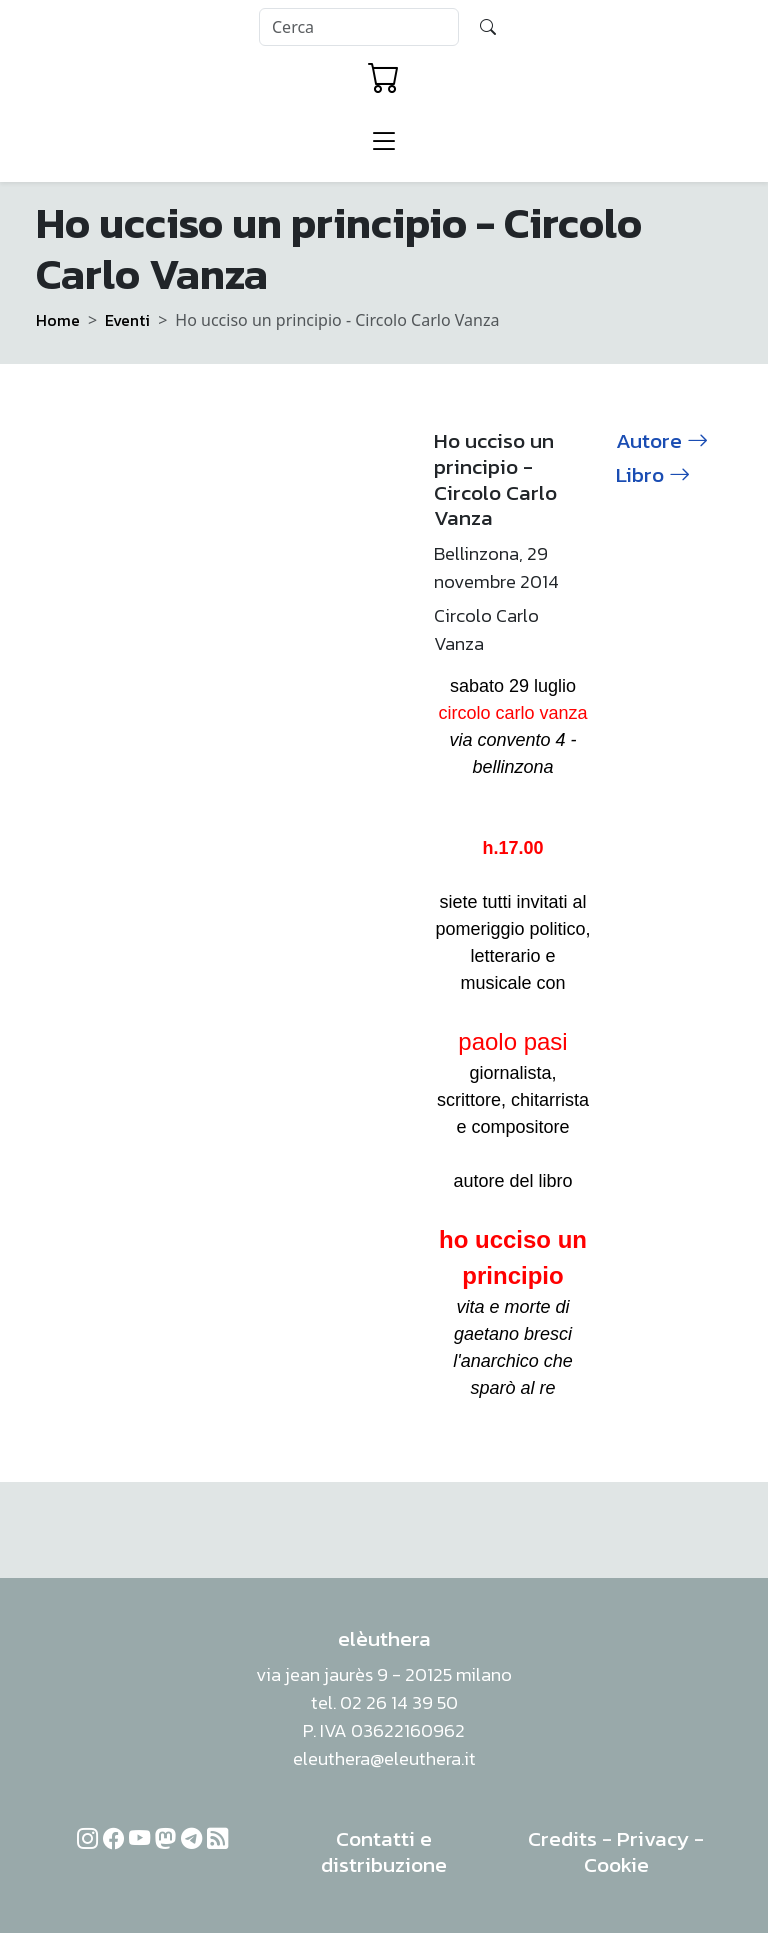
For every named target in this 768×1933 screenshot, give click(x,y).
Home (58, 320)
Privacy (653, 1838)
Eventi (127, 320)
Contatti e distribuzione (384, 1851)
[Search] (359, 27)
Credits (562, 1838)
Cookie (616, 1864)
